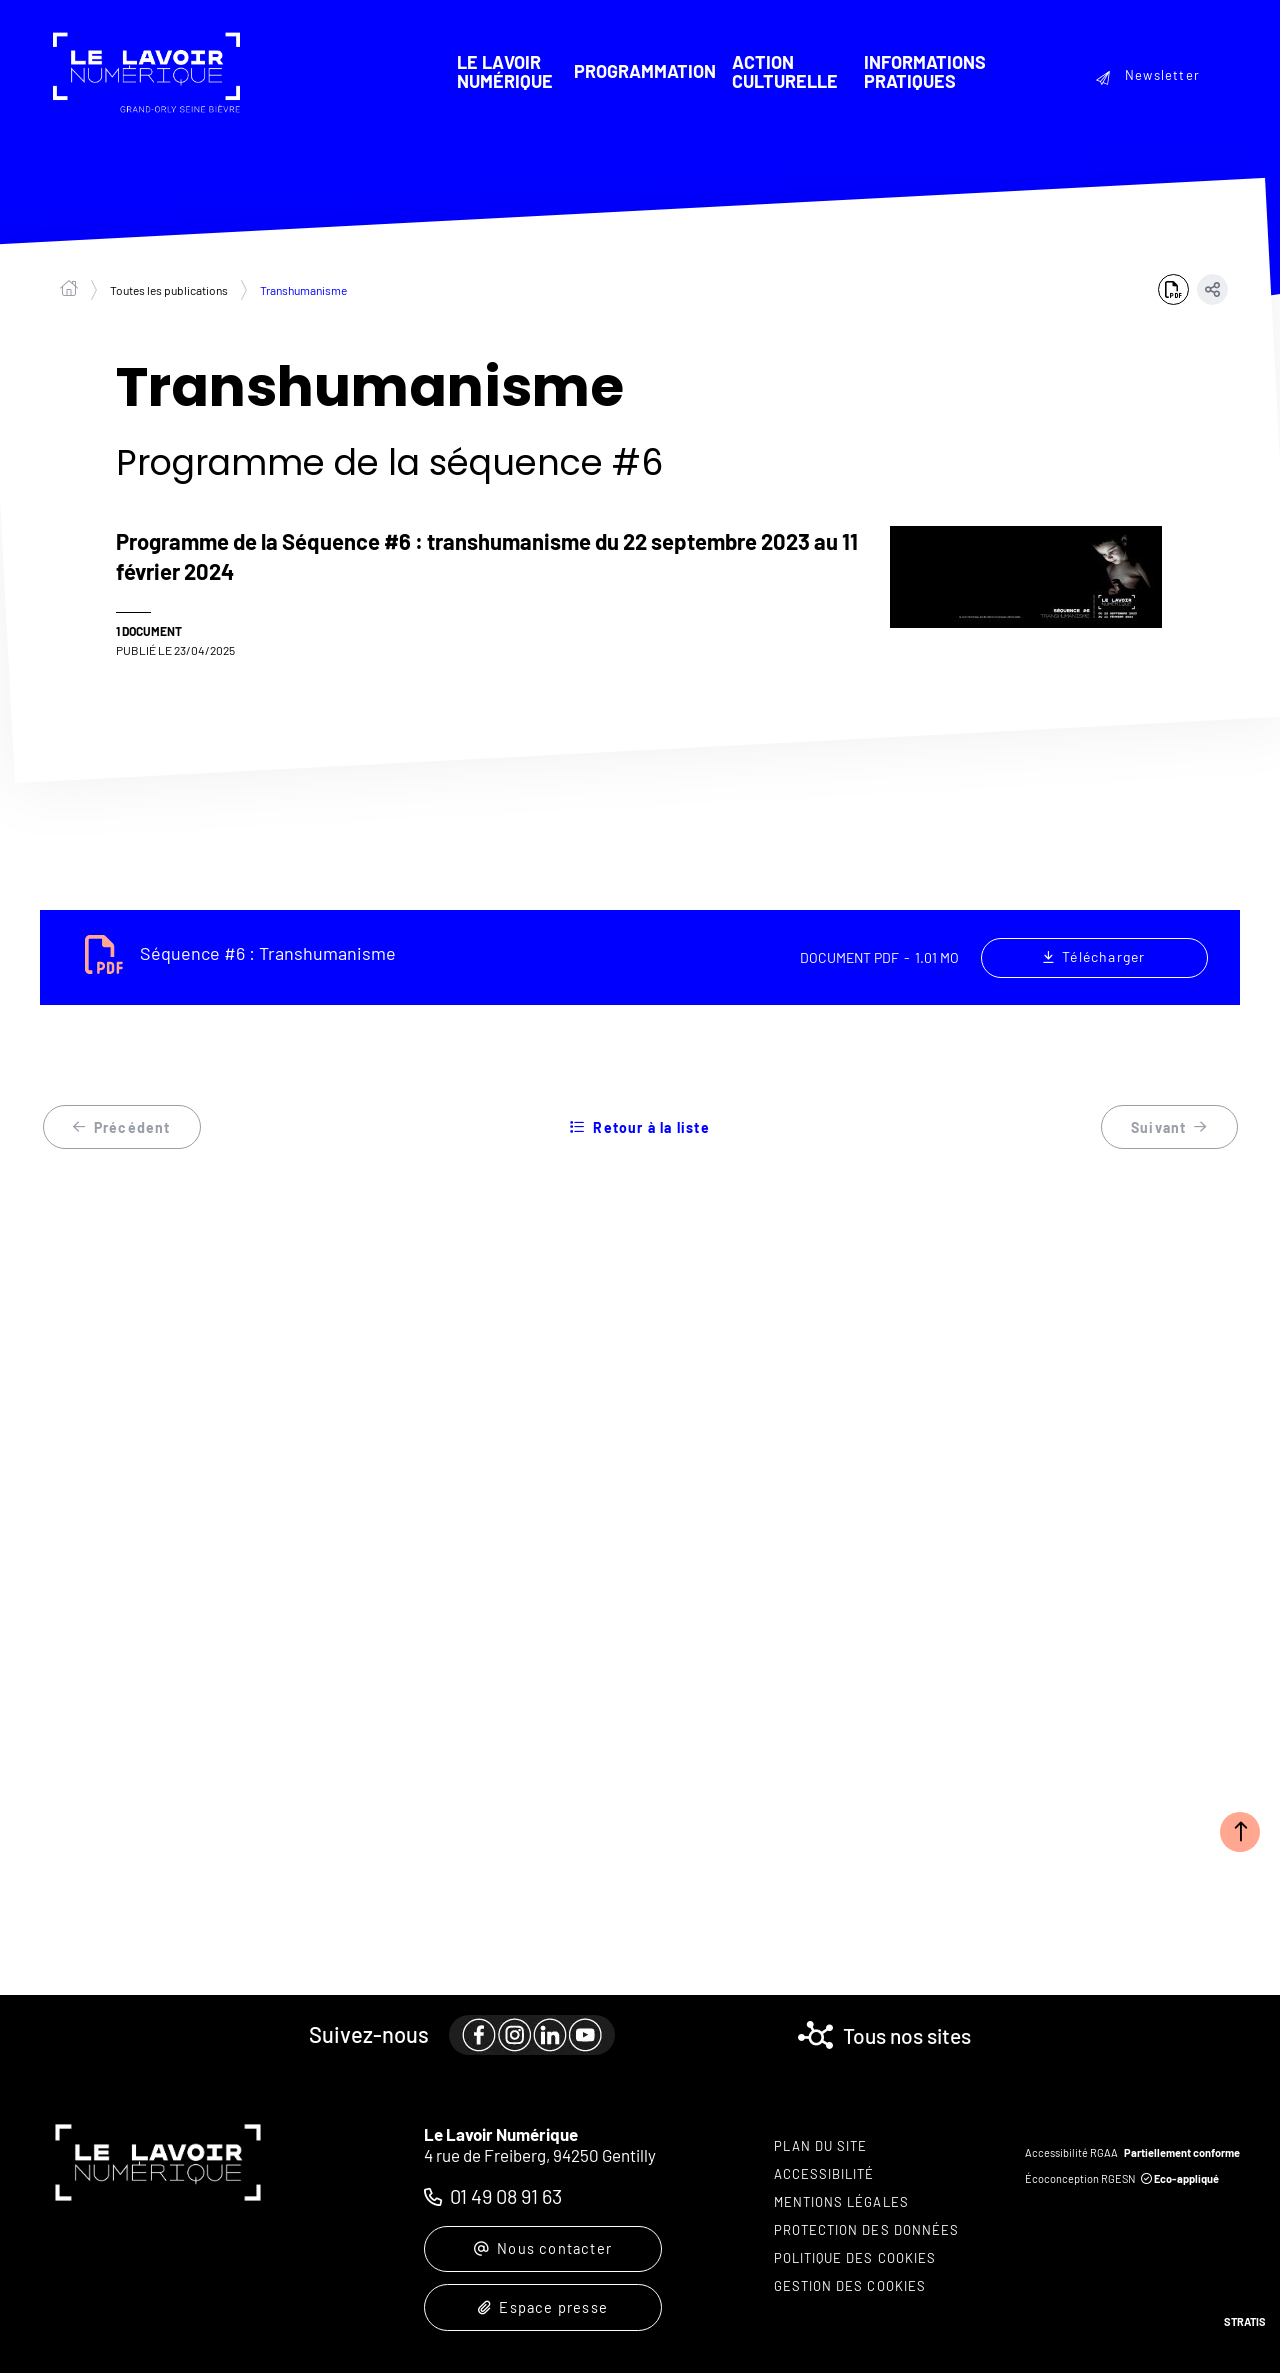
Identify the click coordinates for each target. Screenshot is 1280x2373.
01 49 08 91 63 (506, 2183)
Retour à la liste (640, 1129)
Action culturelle (784, 72)
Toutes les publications (169, 291)
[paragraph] (528, 2023)
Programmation (644, 72)
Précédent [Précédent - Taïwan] (122, 1129)
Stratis (1245, 2321)
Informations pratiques (924, 72)
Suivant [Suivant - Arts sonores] (1169, 1129)
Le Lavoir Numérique (504, 72)
